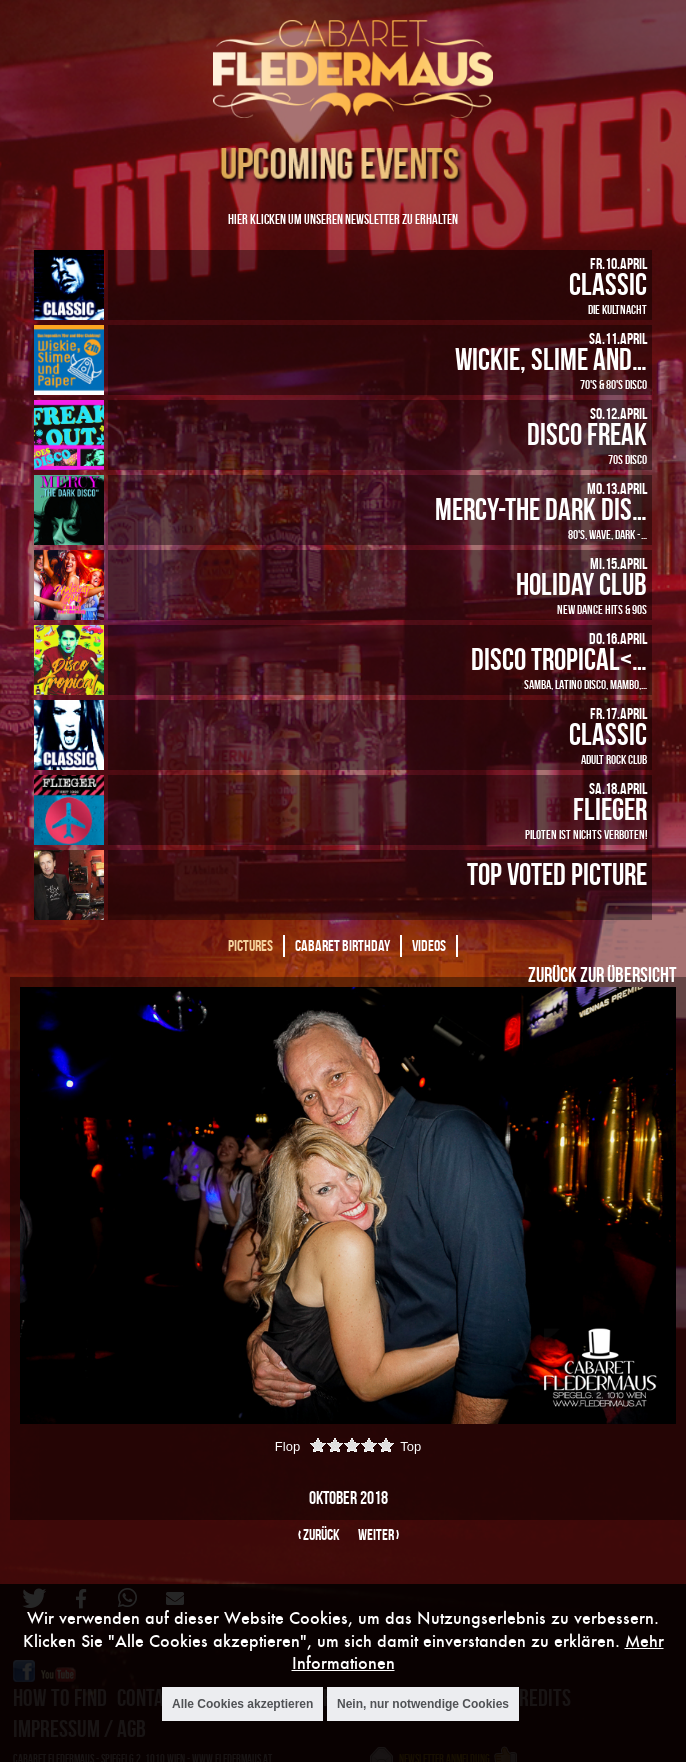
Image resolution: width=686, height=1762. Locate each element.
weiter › (378, 1534)
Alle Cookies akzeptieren (242, 1704)
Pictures (250, 945)
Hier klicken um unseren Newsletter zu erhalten (343, 218)
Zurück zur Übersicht (602, 974)
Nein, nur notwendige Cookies (423, 1704)
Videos (429, 945)
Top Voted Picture (557, 873)
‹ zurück (319, 1534)
